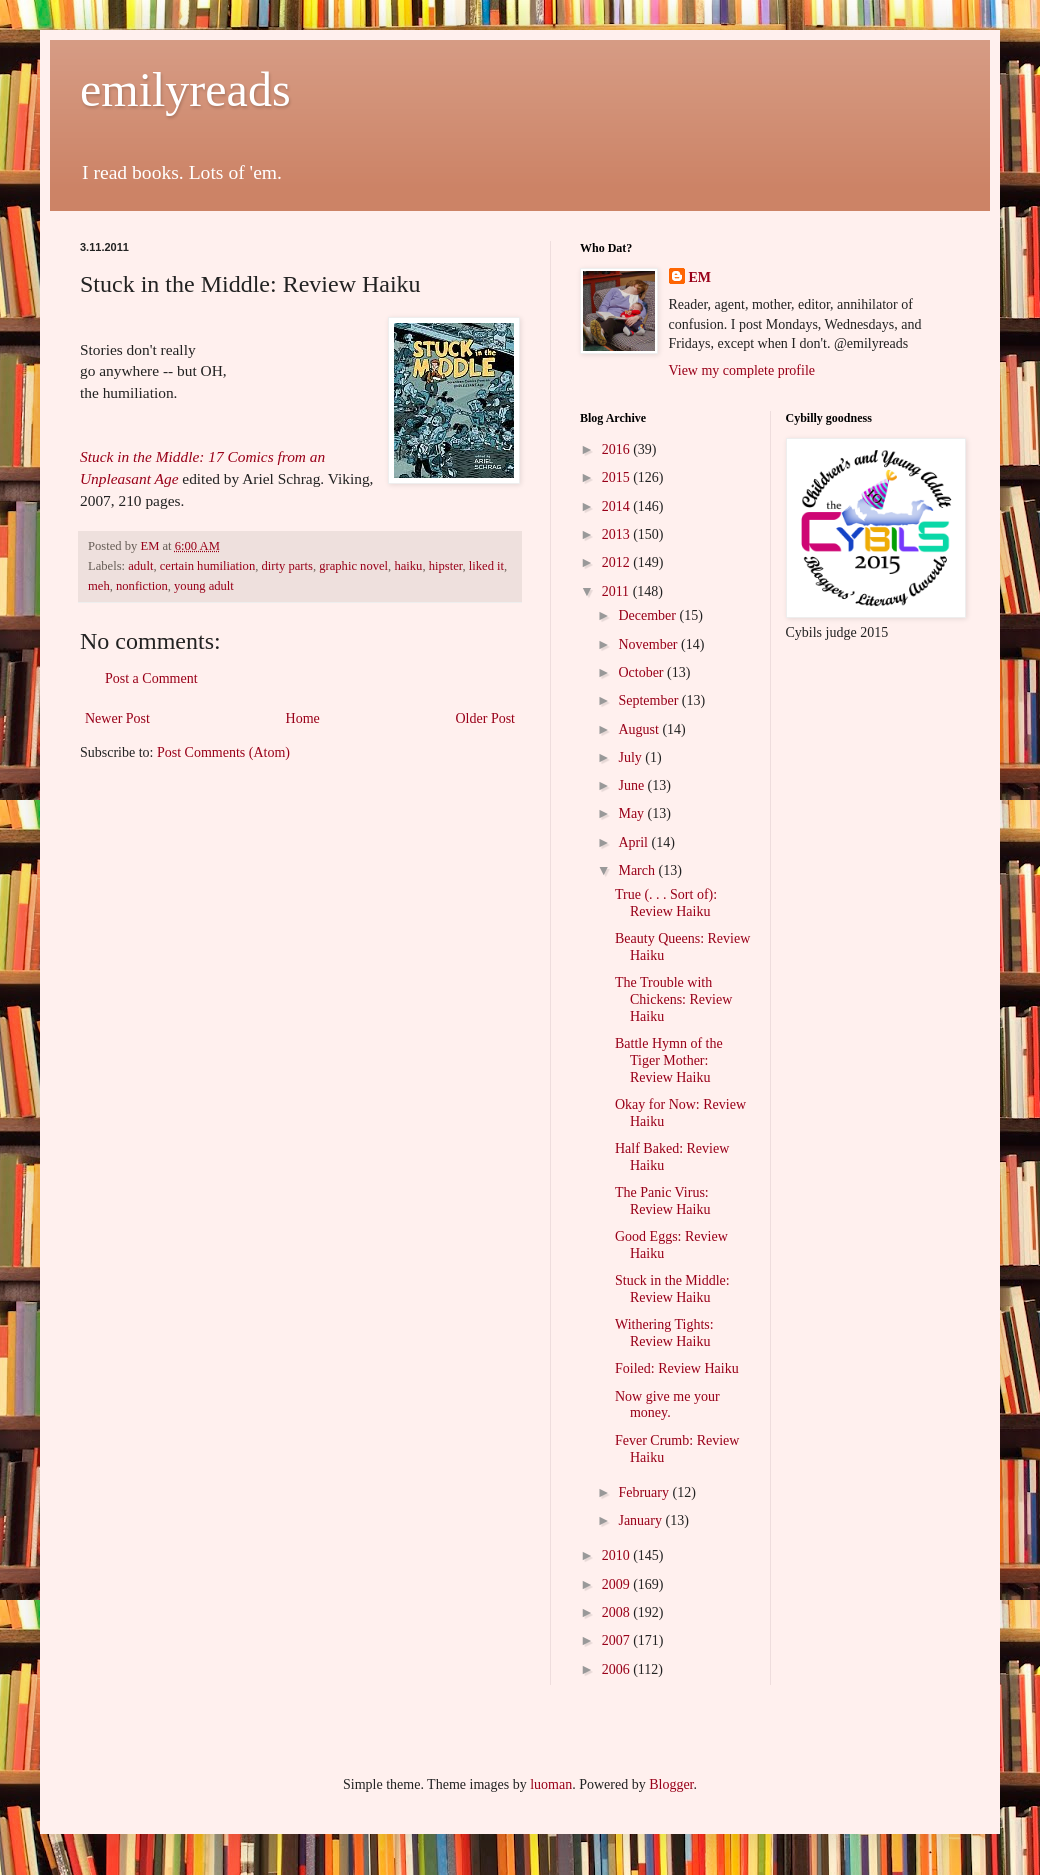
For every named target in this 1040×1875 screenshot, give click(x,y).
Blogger (671, 1784)
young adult (204, 586)
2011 (617, 591)
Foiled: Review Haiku (677, 1368)
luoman (551, 1784)
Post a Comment (151, 678)
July (631, 757)
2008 (618, 1612)
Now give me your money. (667, 1405)
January (641, 1520)
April (634, 842)
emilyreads (185, 89)
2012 (618, 562)
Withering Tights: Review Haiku (664, 1333)
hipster (446, 566)
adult (140, 566)
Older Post (486, 718)
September (649, 700)
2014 (618, 506)
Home (303, 718)
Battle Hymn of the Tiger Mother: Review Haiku (669, 1060)
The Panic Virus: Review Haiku (662, 1201)
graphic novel (353, 566)
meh (99, 586)
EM (700, 277)
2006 (618, 1669)
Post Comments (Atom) (223, 752)
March (638, 870)
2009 (618, 1584)
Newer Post (117, 718)
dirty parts (286, 566)
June (632, 785)
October (642, 672)
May (632, 813)
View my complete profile (742, 370)
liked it (486, 566)
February (645, 1492)
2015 (618, 477)
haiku (408, 566)
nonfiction (142, 586)
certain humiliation (207, 566)
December (648, 615)
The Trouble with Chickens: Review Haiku (673, 999)
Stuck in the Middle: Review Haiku (672, 1289)
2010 (618, 1555)
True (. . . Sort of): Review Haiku (666, 903)
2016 (618, 449)
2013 (618, 534)
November (649, 644)
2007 (618, 1640)
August (640, 729)
